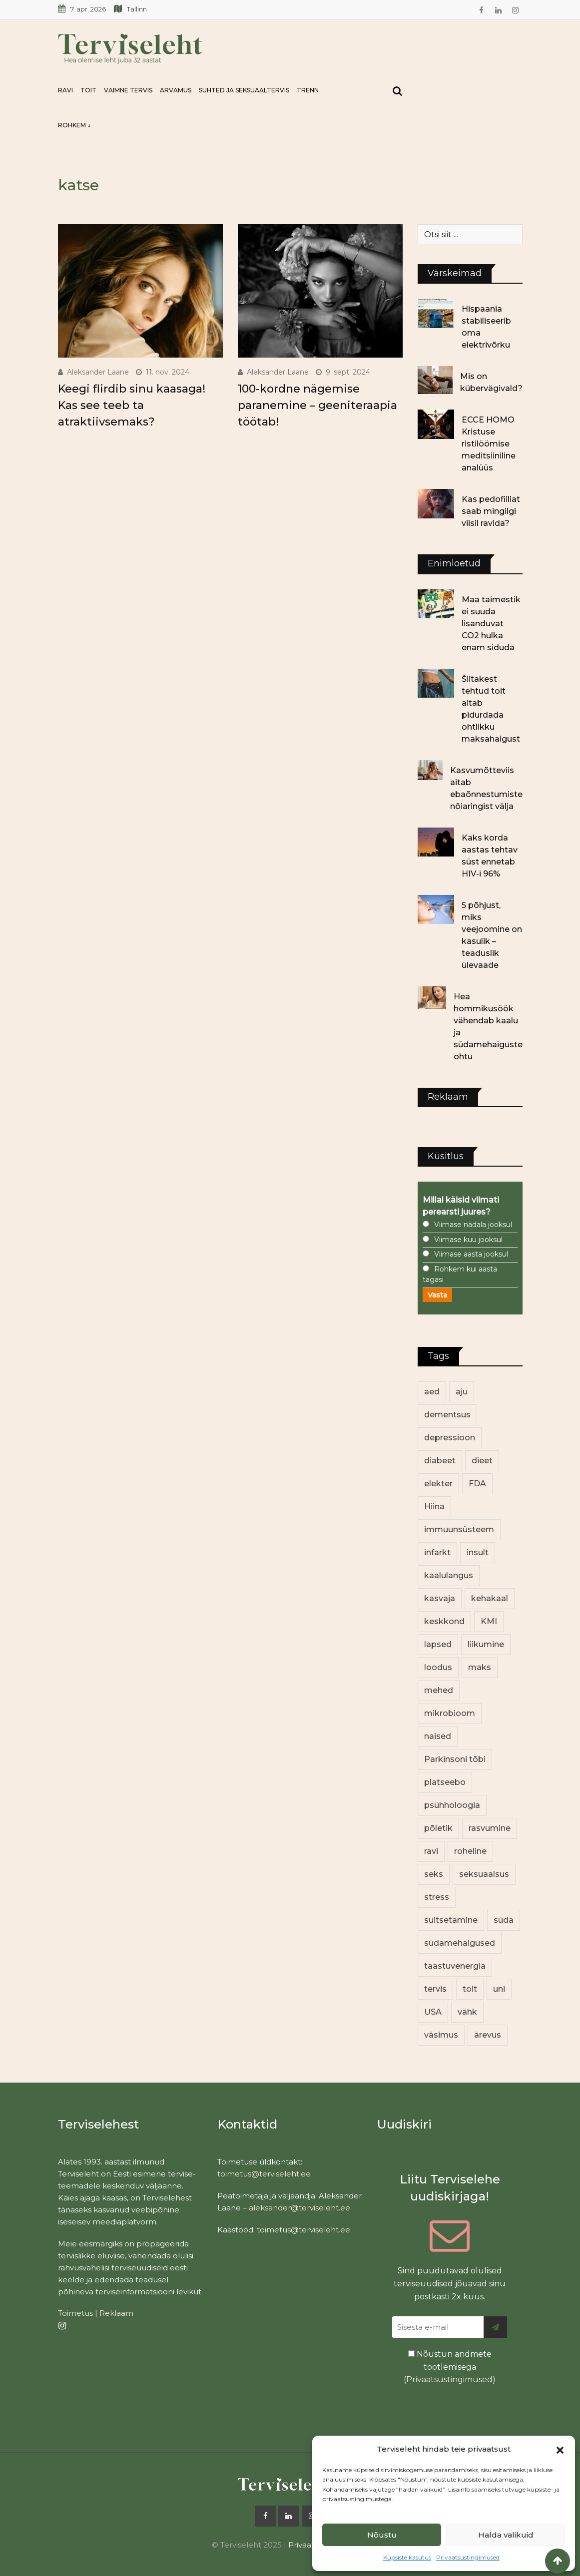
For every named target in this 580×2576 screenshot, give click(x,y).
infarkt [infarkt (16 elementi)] (437, 1552)
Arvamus (175, 90)
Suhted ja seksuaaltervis (244, 90)
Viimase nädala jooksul (473, 1224)
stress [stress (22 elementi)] (436, 1897)
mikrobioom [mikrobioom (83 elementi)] (449, 1713)
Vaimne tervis (128, 90)
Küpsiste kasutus (407, 2557)
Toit (88, 90)
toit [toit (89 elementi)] (470, 1989)
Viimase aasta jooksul (471, 1254)
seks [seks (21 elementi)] (433, 1874)
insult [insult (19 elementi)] (478, 1552)
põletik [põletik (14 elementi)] (438, 1828)
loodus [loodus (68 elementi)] (438, 1667)
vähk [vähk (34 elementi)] (467, 2012)
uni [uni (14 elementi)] (499, 1989)
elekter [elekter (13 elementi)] (438, 1483)
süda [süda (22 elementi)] (504, 1920)
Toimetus (75, 2313)
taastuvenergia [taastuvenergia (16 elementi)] (455, 1966)
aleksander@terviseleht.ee (299, 2207)
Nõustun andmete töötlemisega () (450, 2366)
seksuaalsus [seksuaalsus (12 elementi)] (484, 1874)
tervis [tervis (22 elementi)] (435, 1989)
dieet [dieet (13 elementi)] (482, 1460)
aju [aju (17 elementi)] (462, 1391)
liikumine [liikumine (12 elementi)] (486, 1644)
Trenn (308, 90)
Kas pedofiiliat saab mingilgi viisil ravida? (491, 511)
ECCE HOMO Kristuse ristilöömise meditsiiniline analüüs (489, 443)
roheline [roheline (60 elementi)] (470, 1851)
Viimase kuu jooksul (468, 1239)
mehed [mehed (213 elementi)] (438, 1690)
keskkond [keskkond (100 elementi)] (444, 1621)
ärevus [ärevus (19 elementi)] (487, 2035)
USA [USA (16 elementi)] (433, 2012)
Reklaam (116, 2313)
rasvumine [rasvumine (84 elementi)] (490, 1828)
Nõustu (382, 2535)
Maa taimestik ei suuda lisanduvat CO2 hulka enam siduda (491, 623)
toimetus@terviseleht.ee (264, 2173)
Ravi (65, 90)
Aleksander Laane (98, 372)
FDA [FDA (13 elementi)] (477, 1483)
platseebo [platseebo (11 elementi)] (445, 1782)
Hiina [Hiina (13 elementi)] (434, 1506)
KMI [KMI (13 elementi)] (489, 1621)
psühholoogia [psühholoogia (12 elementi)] (452, 1805)
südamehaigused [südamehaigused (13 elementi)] (459, 1943)
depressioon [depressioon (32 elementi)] (449, 1437)
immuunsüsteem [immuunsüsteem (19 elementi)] (459, 1529)
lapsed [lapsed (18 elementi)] (438, 1644)
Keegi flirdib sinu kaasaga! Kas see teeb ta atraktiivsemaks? (131, 405)
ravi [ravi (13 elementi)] (431, 1851)
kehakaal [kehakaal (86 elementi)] (489, 1598)
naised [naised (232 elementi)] (437, 1736)
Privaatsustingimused (468, 2557)
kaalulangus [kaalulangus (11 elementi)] (448, 1575)
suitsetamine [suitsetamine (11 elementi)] (451, 1920)
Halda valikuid (506, 2535)
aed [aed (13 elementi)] (432, 1391)
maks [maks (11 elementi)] (479, 1667)
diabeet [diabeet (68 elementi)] (440, 1460)
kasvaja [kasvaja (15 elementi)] (439, 1598)
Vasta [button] (437, 1294)
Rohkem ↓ (74, 125)
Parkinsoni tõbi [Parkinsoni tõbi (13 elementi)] (455, 1759)
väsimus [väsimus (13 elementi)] (441, 2035)
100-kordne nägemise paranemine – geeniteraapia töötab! (317, 405)
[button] (560, 2449)
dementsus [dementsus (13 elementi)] (447, 1414)
